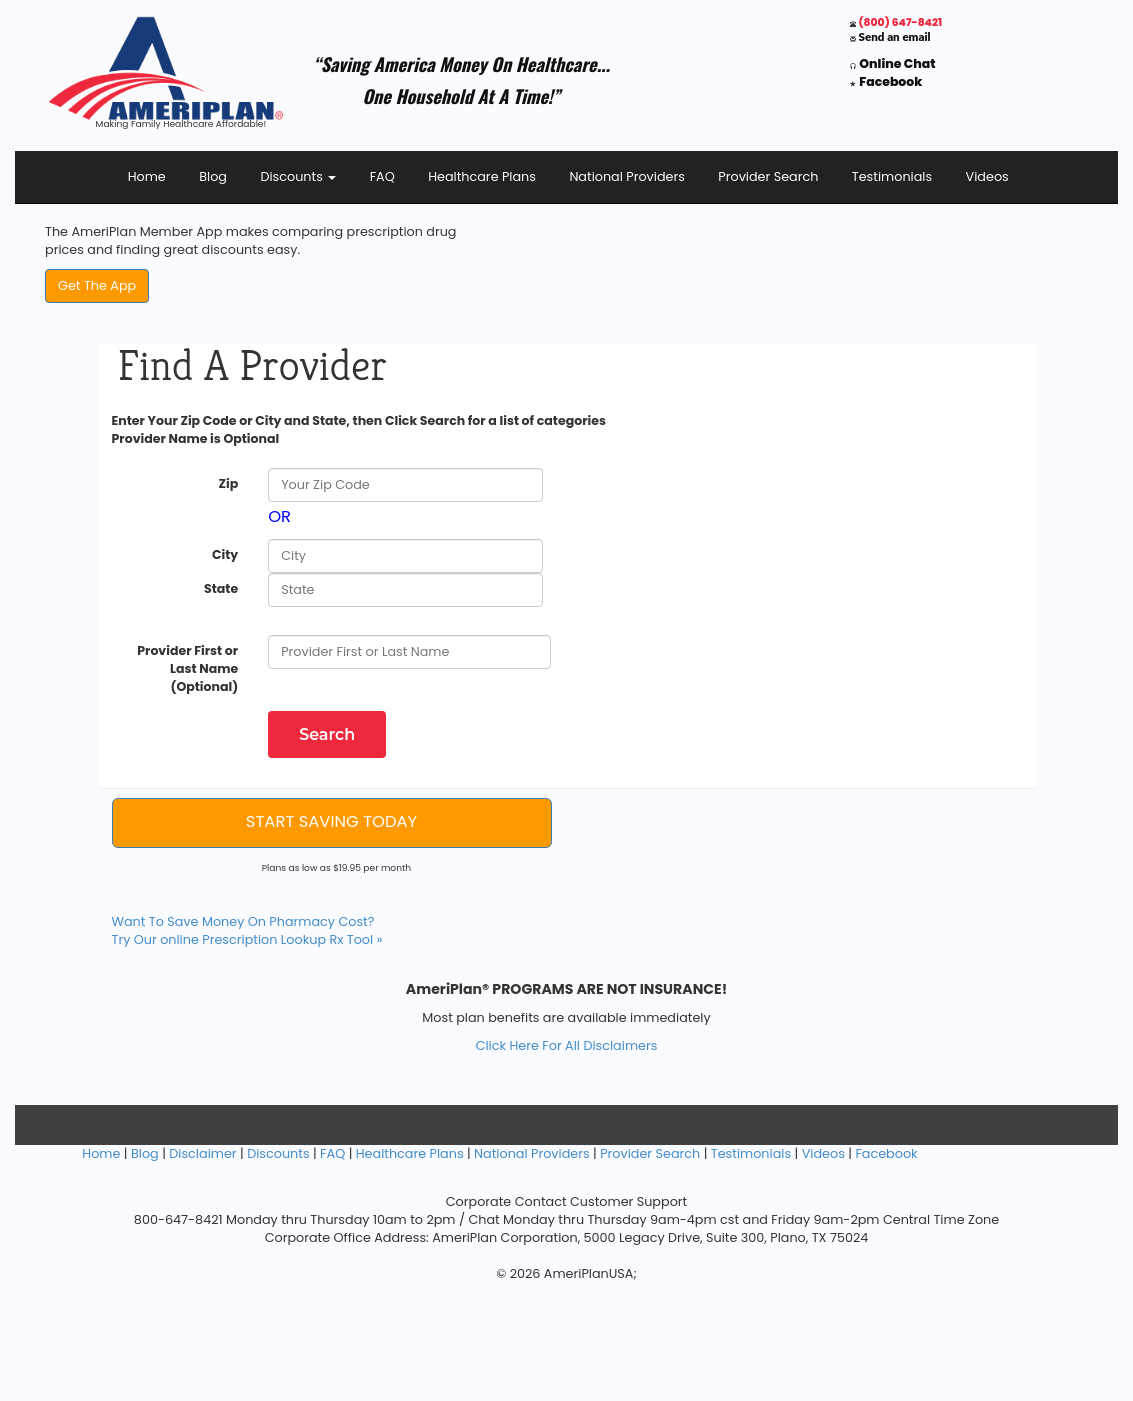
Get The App (97, 285)
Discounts (298, 176)
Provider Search (768, 176)
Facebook (890, 81)
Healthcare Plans (482, 176)
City (225, 554)
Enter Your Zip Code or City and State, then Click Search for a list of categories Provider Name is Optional (359, 429)
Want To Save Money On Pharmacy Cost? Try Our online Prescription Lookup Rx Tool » (247, 930)
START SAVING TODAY (331, 821)
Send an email (895, 36)
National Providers (627, 176)
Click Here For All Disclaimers (567, 1045)
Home (147, 176)
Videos (987, 176)
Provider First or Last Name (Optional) (187, 668)
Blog (213, 176)
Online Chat (897, 63)
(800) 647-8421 (901, 22)
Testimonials (892, 176)
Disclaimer (202, 1153)
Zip (228, 483)
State (221, 588)
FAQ (382, 176)
